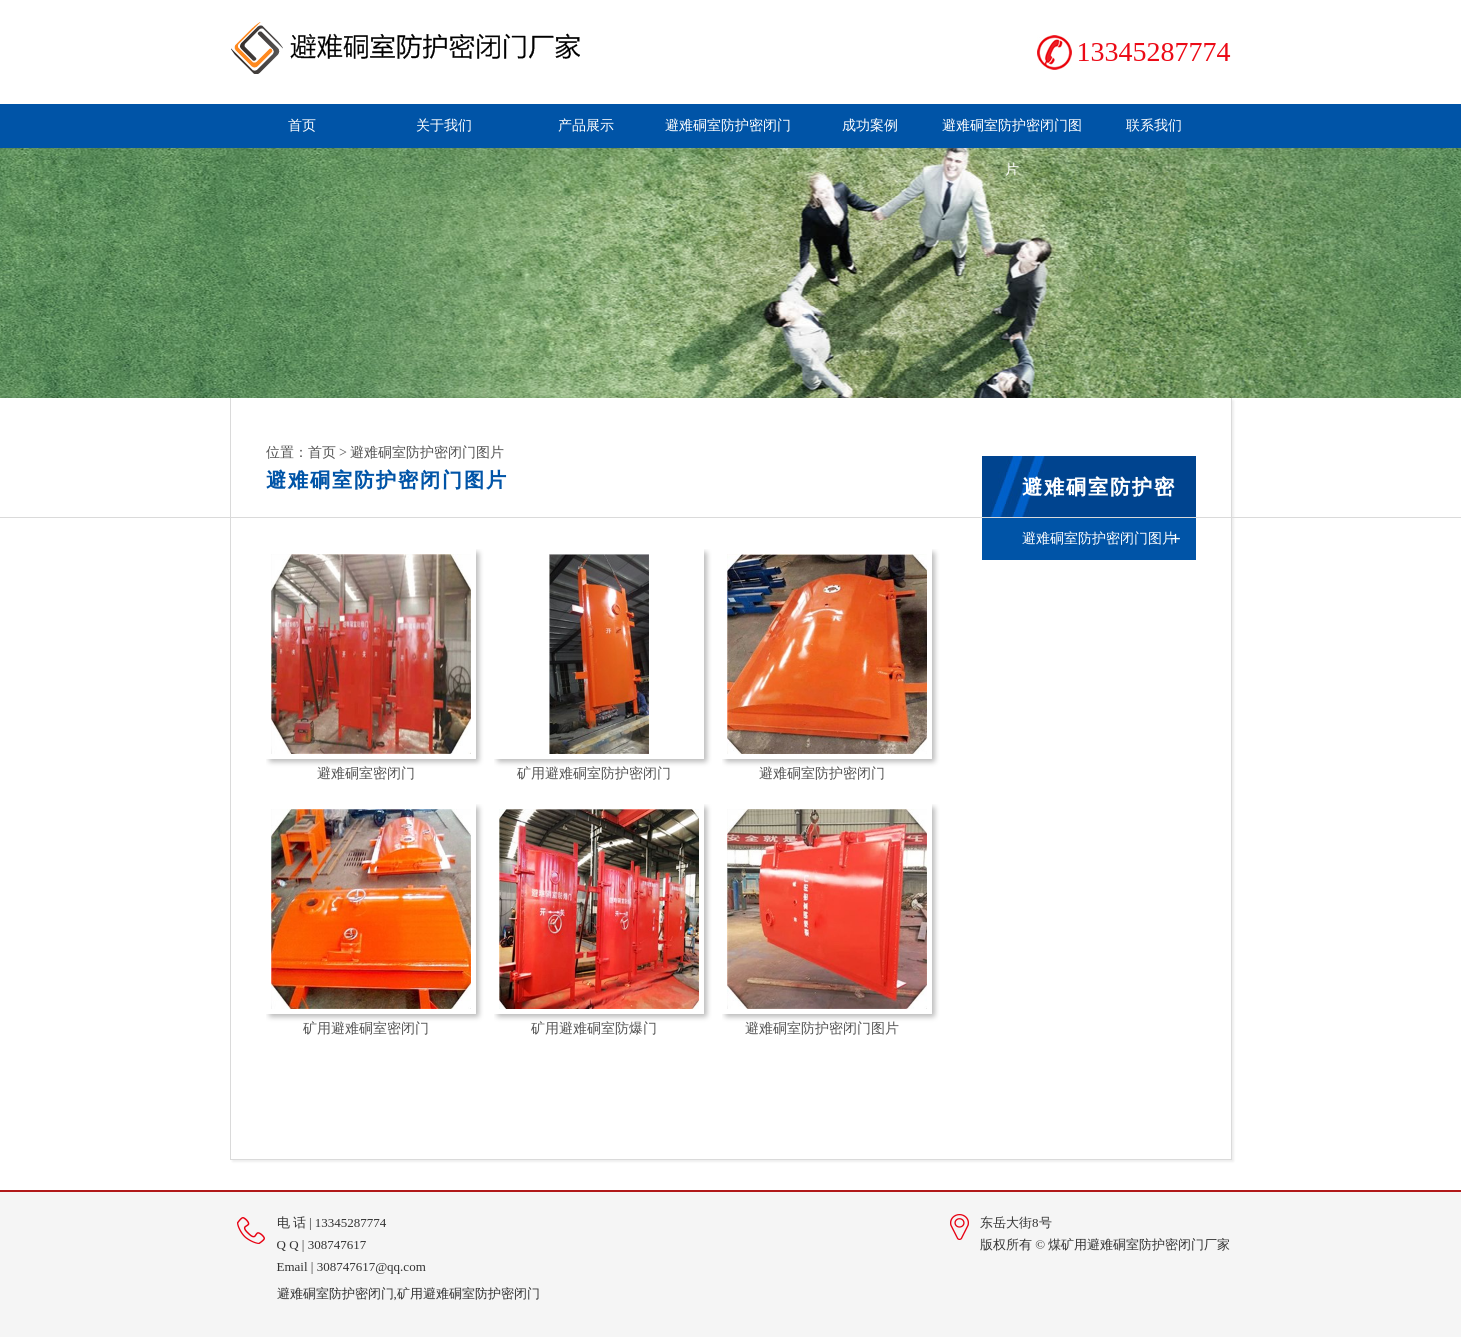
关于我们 (444, 125)
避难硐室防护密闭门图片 (1012, 147)
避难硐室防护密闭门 (728, 125)
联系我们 (1154, 125)
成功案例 (870, 125)
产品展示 (586, 125)
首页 (302, 125)
